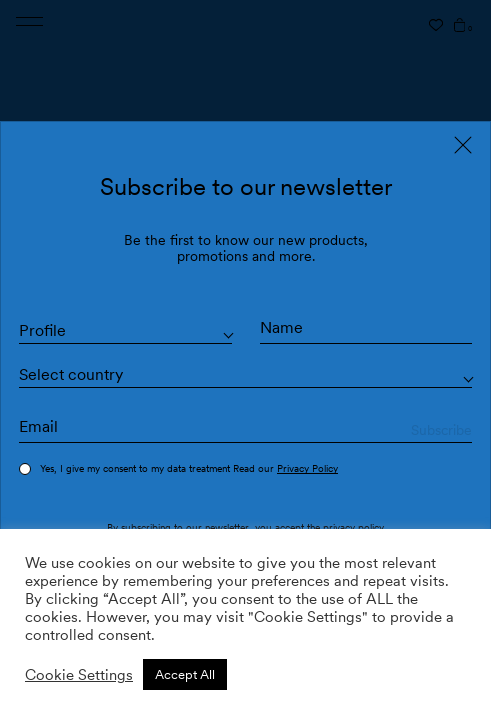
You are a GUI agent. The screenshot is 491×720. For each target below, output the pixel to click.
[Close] (463, 145)
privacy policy (353, 527)
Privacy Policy (307, 468)
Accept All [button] (185, 674)
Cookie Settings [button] (79, 675)
